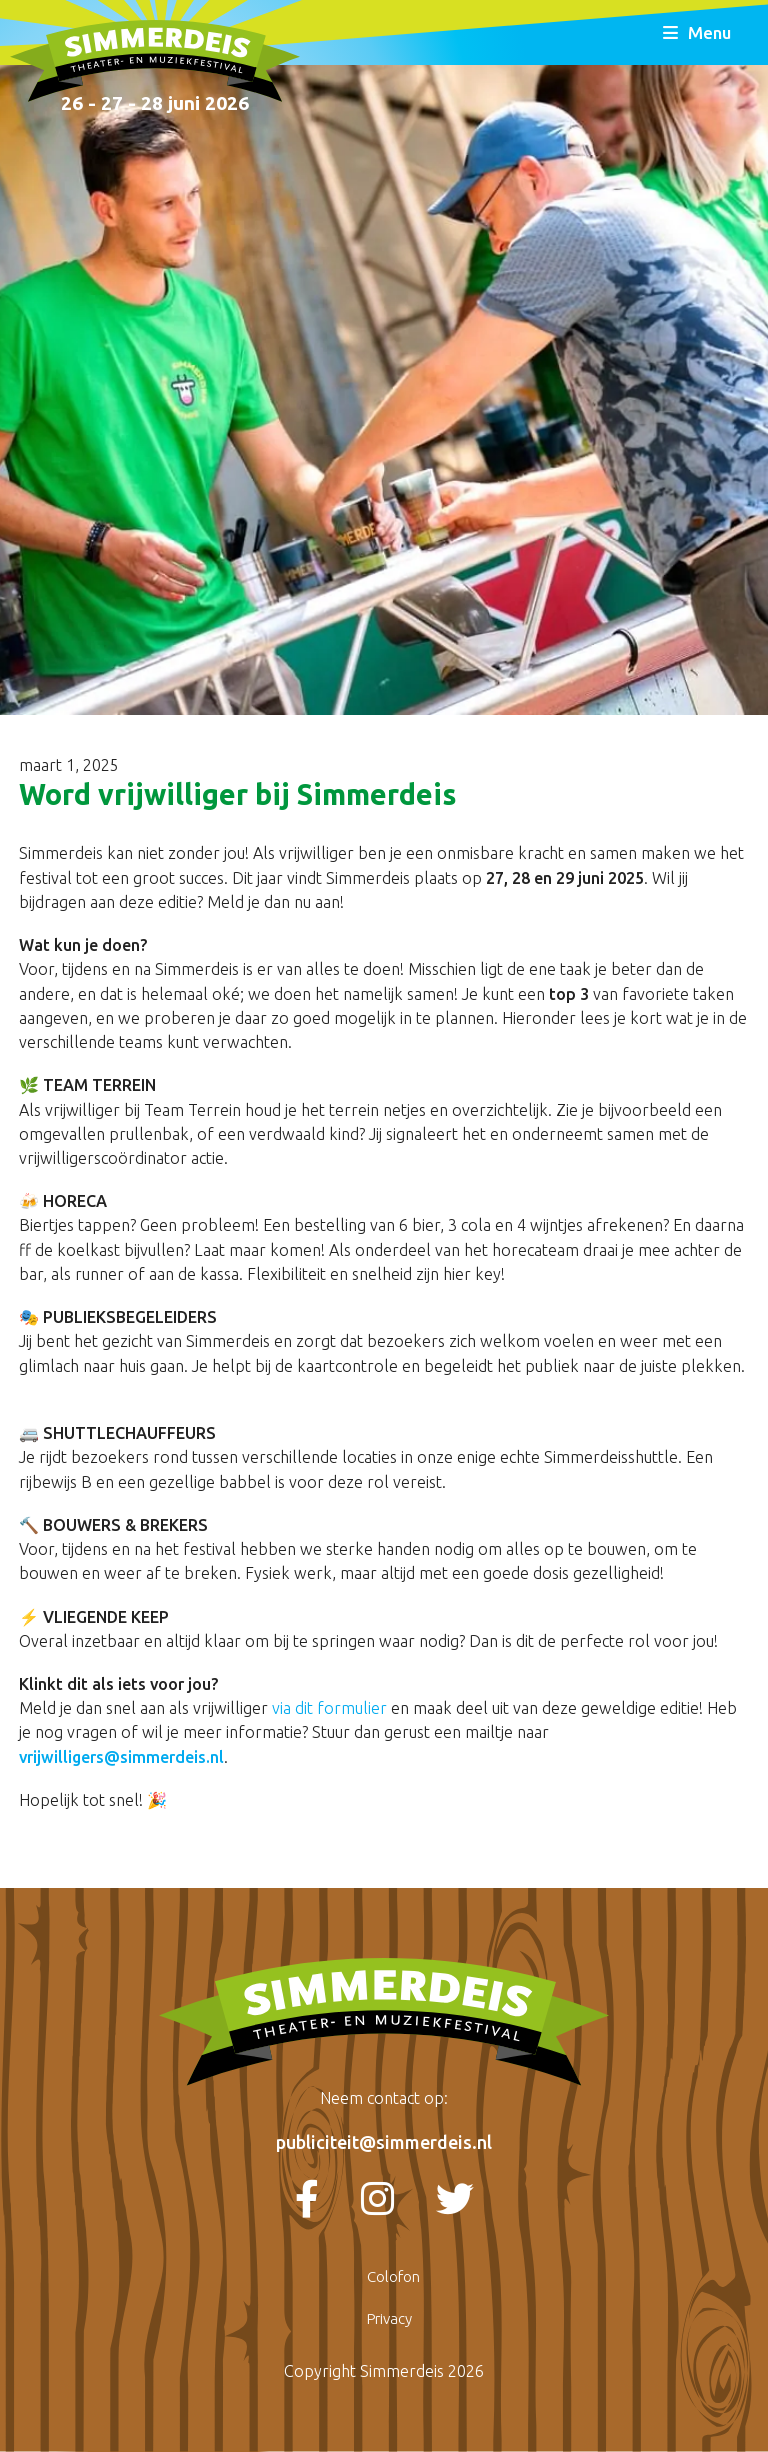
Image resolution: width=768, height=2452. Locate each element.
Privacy (389, 2318)
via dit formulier (329, 1708)
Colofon (393, 2276)
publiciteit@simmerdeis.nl (384, 2142)
